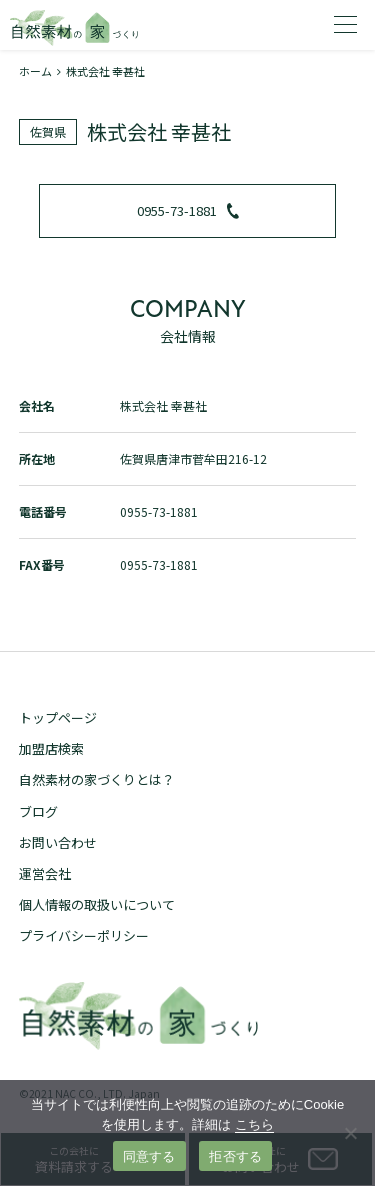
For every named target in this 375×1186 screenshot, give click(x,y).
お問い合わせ (58, 842)
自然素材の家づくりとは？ (97, 779)
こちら (254, 1124)
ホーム (35, 71)
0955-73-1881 (188, 210)
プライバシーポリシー (84, 935)
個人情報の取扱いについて (97, 904)
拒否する (235, 1156)
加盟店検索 (51, 748)
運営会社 (45, 873)
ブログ (38, 811)
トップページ (58, 717)
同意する (149, 1156)
